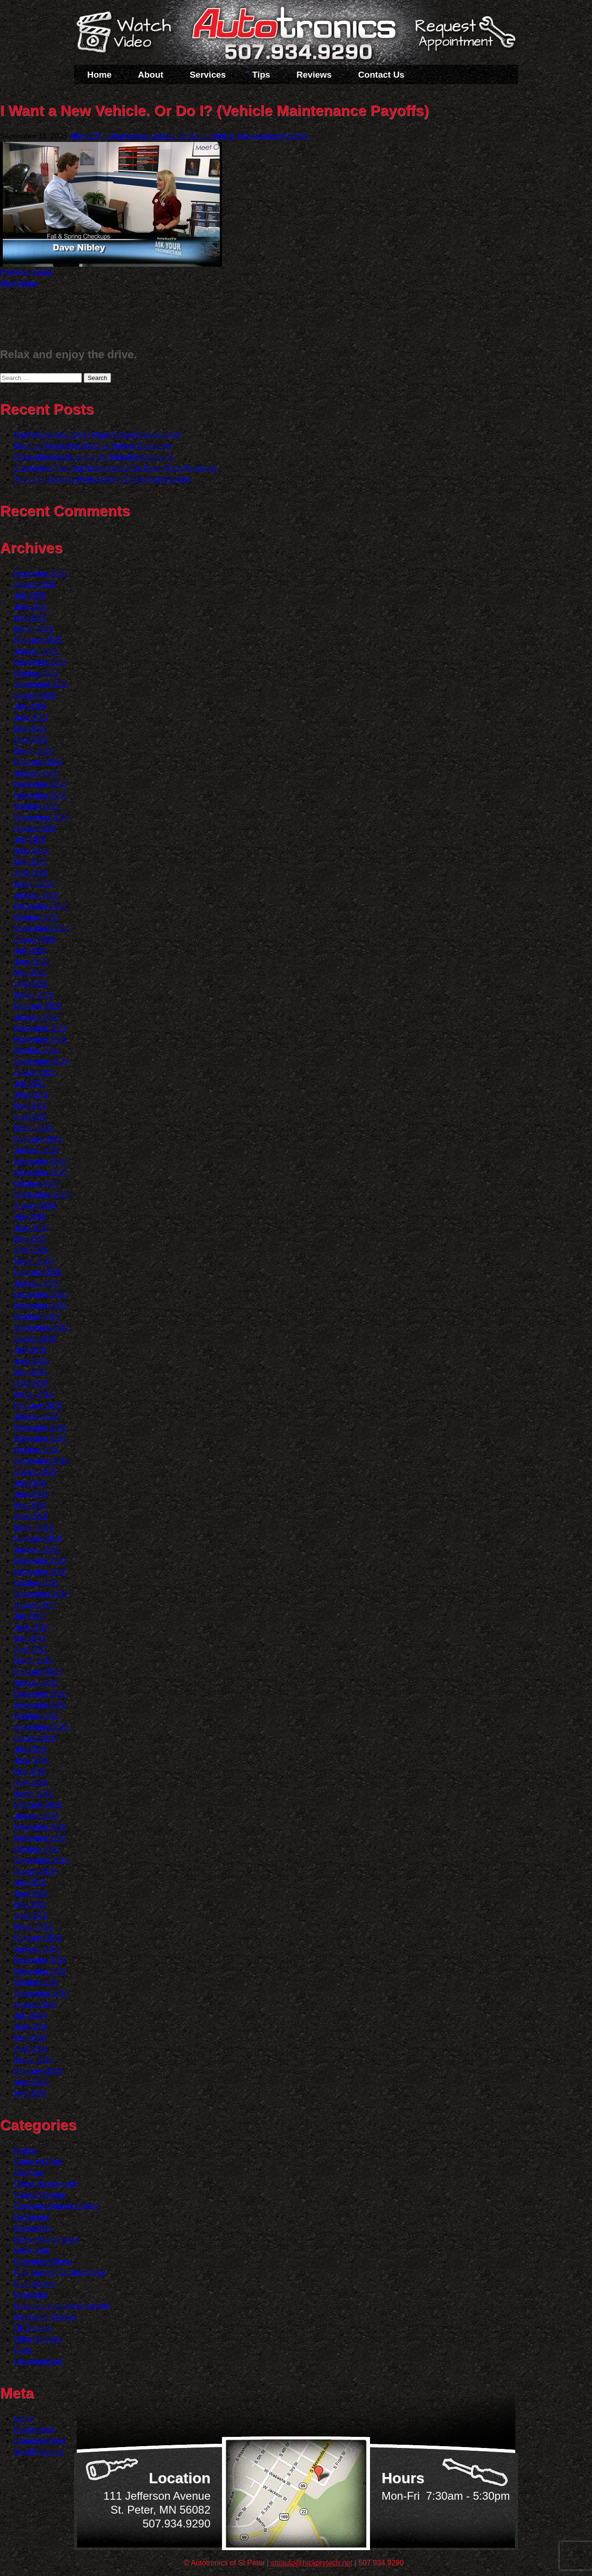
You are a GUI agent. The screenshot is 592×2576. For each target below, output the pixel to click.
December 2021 (40, 1028)
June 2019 (31, 1361)
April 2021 (30, 1117)
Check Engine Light (46, 2184)
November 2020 (40, 1172)
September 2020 (41, 1195)
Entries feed (33, 2430)
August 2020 (35, 1206)
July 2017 (30, 1616)
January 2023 (36, 895)
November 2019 (40, 1305)
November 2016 (40, 1705)
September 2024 (41, 684)
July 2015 (30, 1882)
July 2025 (30, 596)
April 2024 (30, 740)
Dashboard (32, 2217)
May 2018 (30, 1505)
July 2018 (30, 1483)
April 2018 (30, 1516)
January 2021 (36, 1150)
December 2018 (40, 1428)
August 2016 (35, 1738)
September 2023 (41, 817)
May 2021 (30, 1106)
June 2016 (31, 1760)
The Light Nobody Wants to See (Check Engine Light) (102, 479)
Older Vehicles (38, 2339)
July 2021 (30, 1084)
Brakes (25, 2150)
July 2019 (30, 1350)
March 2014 (33, 2060)
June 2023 (31, 851)
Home (99, 75)
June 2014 (31, 2027)
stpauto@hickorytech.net (311, 2563)
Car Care (29, 2173)
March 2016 (33, 1794)
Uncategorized (38, 2361)
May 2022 (30, 973)
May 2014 (30, 2038)
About (150, 75)
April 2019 (30, 1383)
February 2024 (38, 762)
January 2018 (36, 1550)
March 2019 (33, 1394)
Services (208, 75)
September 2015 (41, 1860)
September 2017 (41, 1594)
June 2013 (31, 2082)
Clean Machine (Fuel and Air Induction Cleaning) (93, 457)
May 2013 (30, 2093)
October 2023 (36, 806)
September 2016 (41, 1727)
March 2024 (33, 751)
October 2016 (36, 1716)
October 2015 (36, 1849)
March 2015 (33, 1927)
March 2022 (33, 995)
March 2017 (33, 1660)
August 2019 (35, 1339)
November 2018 (40, 1439)
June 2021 (31, 1095)
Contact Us (381, 75)
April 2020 (30, 1250)
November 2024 (40, 662)
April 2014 (30, 2049)
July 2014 (30, 2015)
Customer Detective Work (56, 2206)
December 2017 (40, 1561)
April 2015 (30, 1916)
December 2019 (40, 1294)
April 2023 (30, 873)
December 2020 (40, 1161)
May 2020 (30, 1239)
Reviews (314, 75)
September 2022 (41, 928)
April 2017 (30, 1649)
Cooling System (40, 2195)
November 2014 (40, 1971)
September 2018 (41, 1461)
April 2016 (30, 1783)
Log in (24, 2419)
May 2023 (30, 862)
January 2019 (36, 1416)
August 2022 (35, 939)
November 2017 (40, 1572)
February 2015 (38, 1938)
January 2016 (36, 1816)
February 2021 (38, 1139)
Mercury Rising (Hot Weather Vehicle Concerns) (92, 446)
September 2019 (41, 1328)
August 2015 (35, 1871)
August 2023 (35, 828)
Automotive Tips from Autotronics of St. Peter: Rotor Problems (115, 468)
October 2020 (36, 1183)
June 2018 (31, 1494)
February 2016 (38, 1805)
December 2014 (40, 1960)
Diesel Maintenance (46, 2239)
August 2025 (35, 584)
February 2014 (38, 2071)
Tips (261, 75)
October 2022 (36, 917)
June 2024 (31, 718)
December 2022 (40, 906)
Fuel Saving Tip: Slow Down (60, 2272)
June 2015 (31, 1893)
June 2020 (31, 1228)
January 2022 (36, 1017)
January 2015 (36, 1949)
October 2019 (36, 1317)
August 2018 (35, 1472)
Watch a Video (128, 34)
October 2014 (36, 1982)
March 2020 (33, 1261)
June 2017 (31, 1627)
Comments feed (40, 2441)
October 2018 (36, 1450)
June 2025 (31, 607)
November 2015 (40, 1838)
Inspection (31, 2295)
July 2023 (30, 840)
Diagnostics (33, 2228)
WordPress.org (38, 2452)
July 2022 (30, 951)
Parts (22, 2350)
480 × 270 (85, 136)
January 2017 (36, 1683)
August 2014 (35, 2004)
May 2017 (30, 1638)
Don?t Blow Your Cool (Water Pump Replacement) (96, 435)
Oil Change (32, 2328)
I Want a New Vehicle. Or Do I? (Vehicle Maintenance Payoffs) (206, 136)
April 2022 (30, 984)
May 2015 (30, 1905)
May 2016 (30, 1771)
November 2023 (40, 795)
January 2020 (36, 1283)
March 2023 (33, 884)
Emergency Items (42, 2261)
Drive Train (31, 2250)
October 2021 (36, 1050)
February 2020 (38, 1272)
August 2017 (35, 1605)
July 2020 (30, 1217)
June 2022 (31, 962)
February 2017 (38, 1672)
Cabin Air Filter (38, 2162)
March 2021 (33, 1128)
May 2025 (30, 618)
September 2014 (41, 1993)
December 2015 (40, 1827)
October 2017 (36, 1583)
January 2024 (36, 773)
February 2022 (38, 1006)
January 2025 (36, 651)
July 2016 (30, 1749)
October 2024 (36, 673)
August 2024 (35, 695)
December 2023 (40, 784)
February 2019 (38, 1405)
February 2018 (38, 1538)
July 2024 (30, 706)
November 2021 (40, 1039)
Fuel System (34, 2284)
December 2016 (40, 1694)
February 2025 (38, 640)
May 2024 (30, 729)
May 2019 (30, 1372)
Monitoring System (44, 2317)
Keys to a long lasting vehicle (61, 2306)
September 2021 (41, 1061)
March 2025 (33, 629)
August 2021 (35, 1073)
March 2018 (33, 1527)
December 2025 (40, 573)
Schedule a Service (464, 38)
